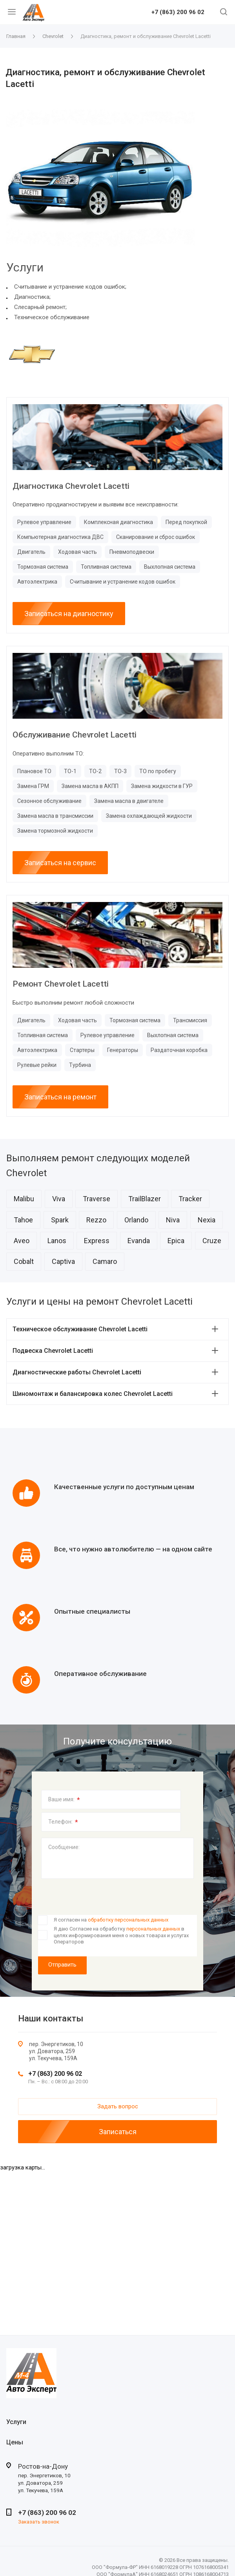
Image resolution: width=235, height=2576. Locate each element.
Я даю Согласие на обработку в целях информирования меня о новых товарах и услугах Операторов (121, 1935)
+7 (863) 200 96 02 (177, 12)
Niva (173, 1220)
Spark (60, 1220)
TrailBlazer (144, 1199)
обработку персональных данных (128, 1920)
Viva (58, 1199)
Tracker (190, 1199)
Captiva (63, 1261)
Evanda (139, 1240)
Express (96, 1240)
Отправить (62, 1964)
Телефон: (63, 1822)
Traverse (96, 1199)
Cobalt (24, 1261)
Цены (14, 2442)
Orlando (136, 1220)
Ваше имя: (64, 1800)
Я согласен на (111, 1920)
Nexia (206, 1220)
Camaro (105, 1261)
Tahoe (23, 1220)
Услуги (16, 2422)
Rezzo (96, 1220)
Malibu (24, 1199)
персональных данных (153, 1929)
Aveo (21, 1240)
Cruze (211, 1240)
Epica (176, 1240)
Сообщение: (64, 1847)
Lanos (56, 1240)
